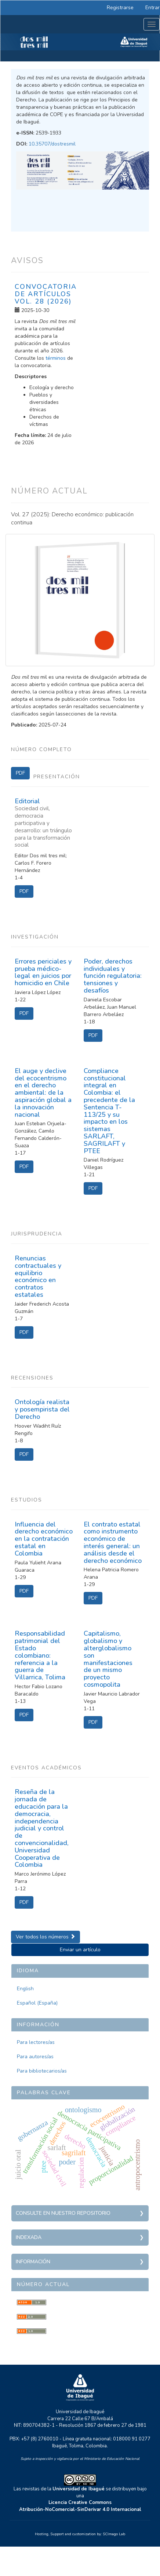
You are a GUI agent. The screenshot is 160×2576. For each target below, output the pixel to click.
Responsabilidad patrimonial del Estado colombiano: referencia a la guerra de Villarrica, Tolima (40, 1655)
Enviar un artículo (80, 1949)
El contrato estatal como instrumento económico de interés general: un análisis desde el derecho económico (113, 1542)
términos (56, 358)
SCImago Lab (114, 2534)
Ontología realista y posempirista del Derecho (42, 1409)
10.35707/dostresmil (52, 143)
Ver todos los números (45, 1936)
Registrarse (120, 7)
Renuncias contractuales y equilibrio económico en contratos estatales (38, 1276)
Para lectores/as (36, 2042)
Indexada (28, 2237)
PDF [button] (20, 772)
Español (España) (37, 2002)
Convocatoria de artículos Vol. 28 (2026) (46, 294)
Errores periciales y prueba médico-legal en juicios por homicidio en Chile (43, 972)
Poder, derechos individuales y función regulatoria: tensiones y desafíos (113, 976)
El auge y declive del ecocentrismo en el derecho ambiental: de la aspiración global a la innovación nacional (43, 1092)
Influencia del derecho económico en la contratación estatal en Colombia (44, 1539)
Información (33, 2261)
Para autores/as (35, 2056)
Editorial (44, 823)
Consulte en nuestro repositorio (63, 2213)
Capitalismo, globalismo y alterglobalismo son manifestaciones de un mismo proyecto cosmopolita (108, 1659)
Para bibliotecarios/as (42, 2070)
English (25, 1988)
